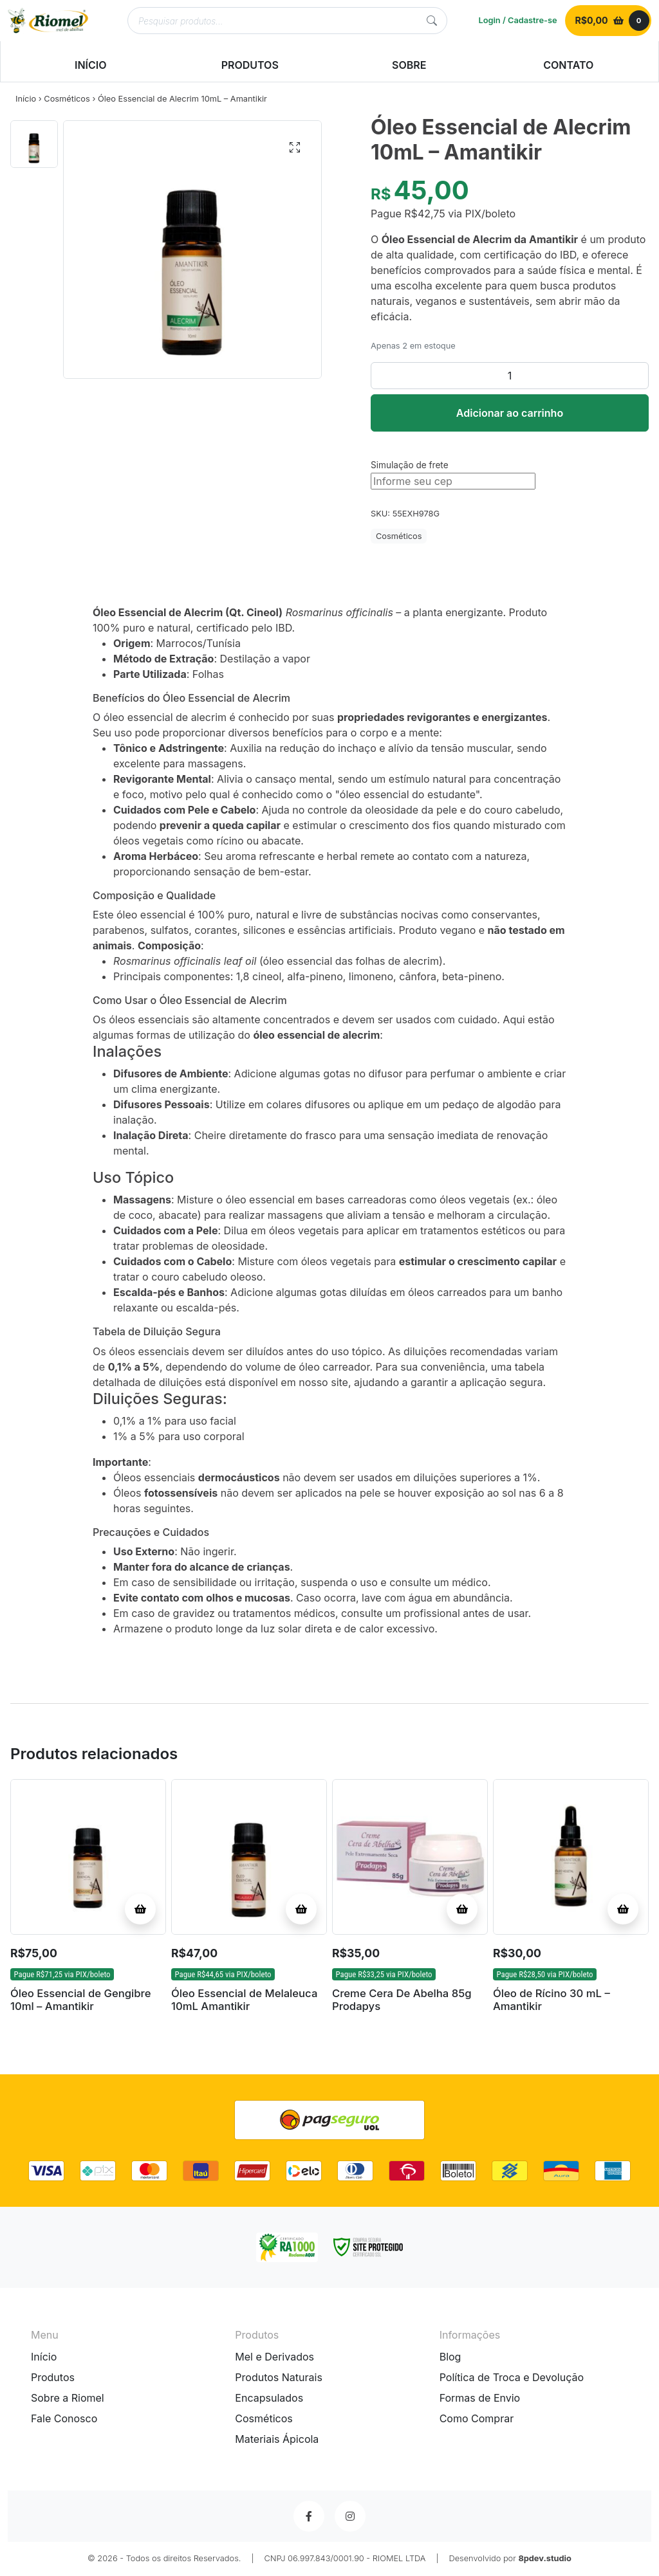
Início (25, 99)
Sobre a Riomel (67, 2399)
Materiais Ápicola (277, 2440)
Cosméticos (66, 99)
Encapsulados (269, 2399)
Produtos (53, 2378)
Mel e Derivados (274, 2358)
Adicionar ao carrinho (509, 412)
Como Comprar (477, 2419)
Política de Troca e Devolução (512, 2378)
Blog (450, 2358)
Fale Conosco (64, 2419)
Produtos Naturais (278, 2378)
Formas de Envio (480, 2399)
